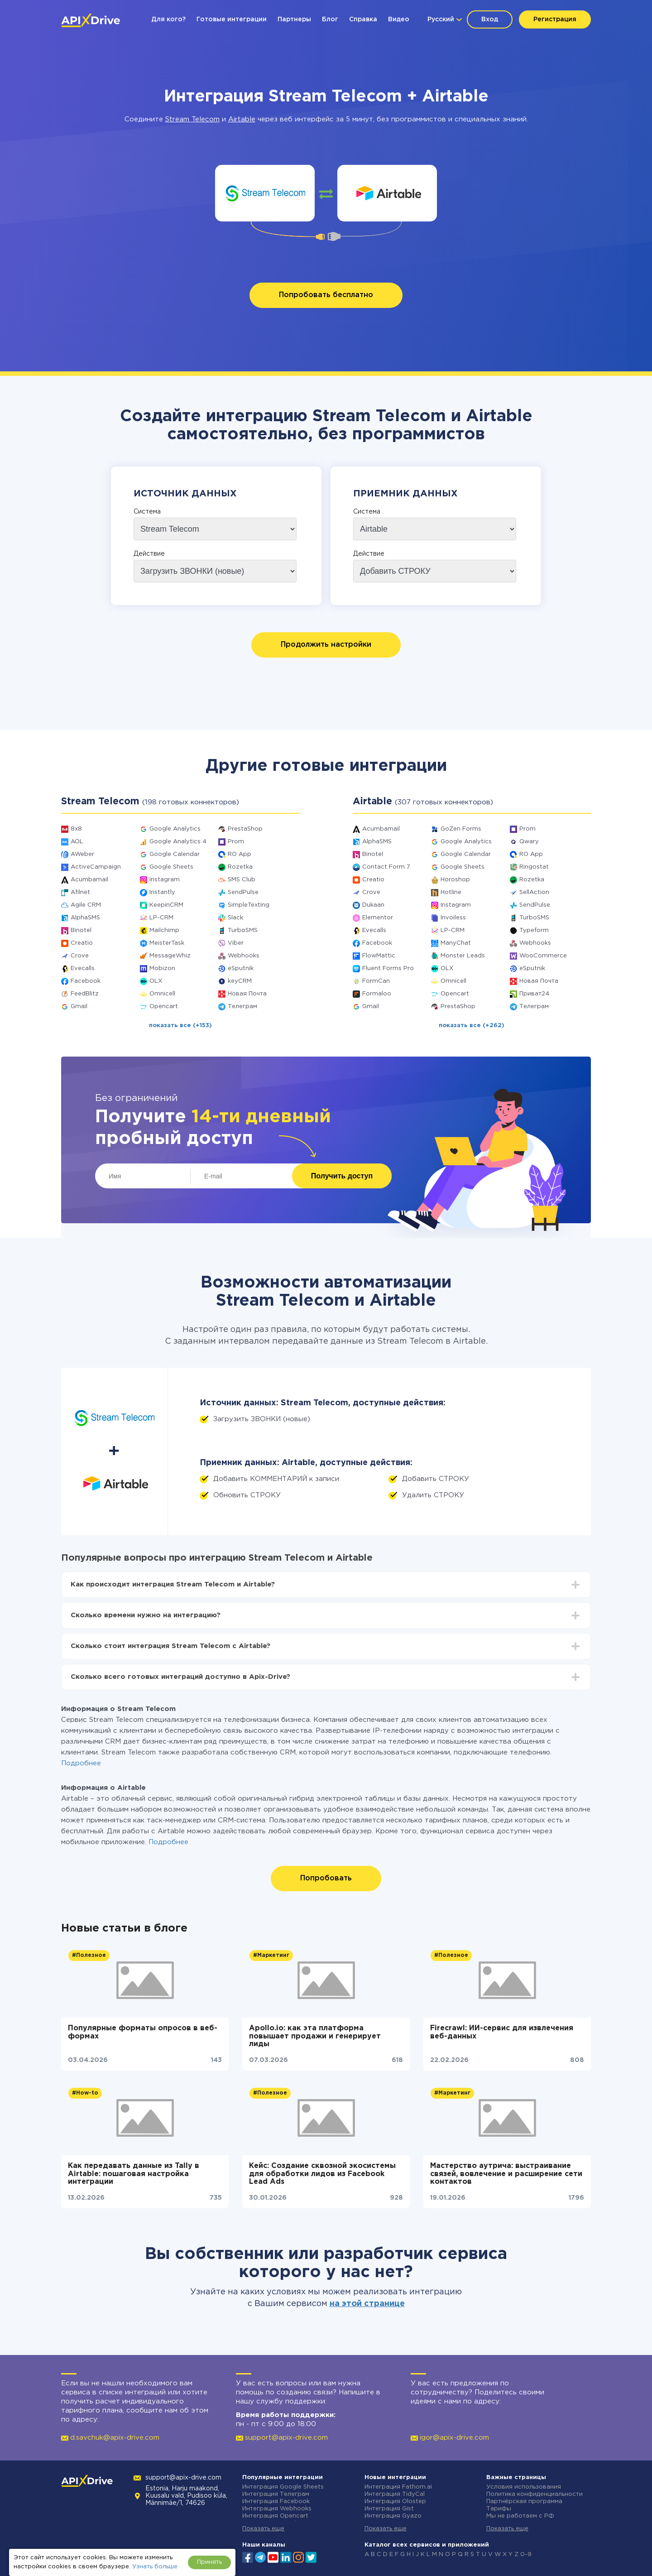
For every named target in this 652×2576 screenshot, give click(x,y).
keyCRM (240, 981)
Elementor (377, 917)
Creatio (82, 943)
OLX (155, 981)
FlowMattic (378, 955)
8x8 (76, 829)
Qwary (529, 841)
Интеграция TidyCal (394, 2494)
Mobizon (162, 968)
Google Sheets (171, 867)
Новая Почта (247, 993)
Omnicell (162, 993)
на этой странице (367, 2303)
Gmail (79, 1006)
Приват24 (534, 993)
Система (147, 511)
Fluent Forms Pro (388, 968)
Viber (236, 943)
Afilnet (80, 892)
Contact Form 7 (386, 867)
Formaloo (376, 993)
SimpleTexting (248, 905)
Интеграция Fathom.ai (398, 2487)
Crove (80, 955)
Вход (489, 19)
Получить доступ (342, 1176)
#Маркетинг (271, 1955)
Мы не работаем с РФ (520, 2516)
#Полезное (89, 1955)
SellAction (534, 892)
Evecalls (83, 968)
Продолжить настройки (326, 644)
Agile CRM (86, 905)
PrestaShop (245, 829)
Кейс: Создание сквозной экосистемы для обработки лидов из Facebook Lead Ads (322, 2174)
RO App (239, 854)
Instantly (162, 892)
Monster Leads (463, 955)
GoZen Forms (461, 829)
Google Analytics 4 (177, 841)
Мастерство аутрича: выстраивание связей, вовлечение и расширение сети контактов (506, 2174)
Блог (330, 19)
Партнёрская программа (524, 2501)
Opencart (163, 1006)
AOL (77, 841)
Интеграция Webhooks (277, 2508)
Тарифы (498, 2508)
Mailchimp (164, 930)
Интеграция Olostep (395, 2501)
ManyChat (456, 943)
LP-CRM (161, 917)
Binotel (81, 930)
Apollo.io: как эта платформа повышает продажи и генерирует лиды (315, 2036)
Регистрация (554, 19)
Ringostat (534, 867)
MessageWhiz (170, 955)
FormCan (376, 981)
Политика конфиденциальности (534, 2494)
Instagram (164, 879)
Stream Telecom (192, 119)
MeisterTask (166, 943)
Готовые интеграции (232, 19)
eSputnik (241, 968)
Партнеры (294, 19)
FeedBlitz (85, 993)
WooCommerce (543, 955)
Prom (236, 841)
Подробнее (81, 1763)
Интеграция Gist (389, 2508)
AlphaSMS (85, 917)
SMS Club (241, 879)
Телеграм (242, 1006)
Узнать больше (154, 2566)
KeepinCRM (166, 905)
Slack (235, 917)
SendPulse (243, 892)
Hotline (451, 892)
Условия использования (523, 2487)
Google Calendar (174, 854)
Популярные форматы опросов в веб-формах (142, 2032)
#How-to (85, 2093)
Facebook (86, 981)
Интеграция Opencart (275, 2516)
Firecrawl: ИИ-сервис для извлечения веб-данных (501, 2032)
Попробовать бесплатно (326, 295)
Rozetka (240, 867)
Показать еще (263, 2528)
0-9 (526, 2554)
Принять (209, 2562)
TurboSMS (243, 930)
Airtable (241, 119)
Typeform (534, 930)
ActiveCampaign (96, 867)
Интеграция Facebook (276, 2501)
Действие (149, 554)
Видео (398, 19)
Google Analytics (175, 829)
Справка (363, 19)
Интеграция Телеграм (275, 2494)
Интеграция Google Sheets (283, 2487)
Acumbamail (89, 879)
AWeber (82, 854)
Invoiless (453, 917)
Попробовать (326, 1878)
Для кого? (168, 19)
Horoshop (455, 879)
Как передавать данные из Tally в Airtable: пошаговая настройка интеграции (133, 2174)
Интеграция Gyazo (393, 2516)
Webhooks (243, 955)
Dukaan (373, 905)
